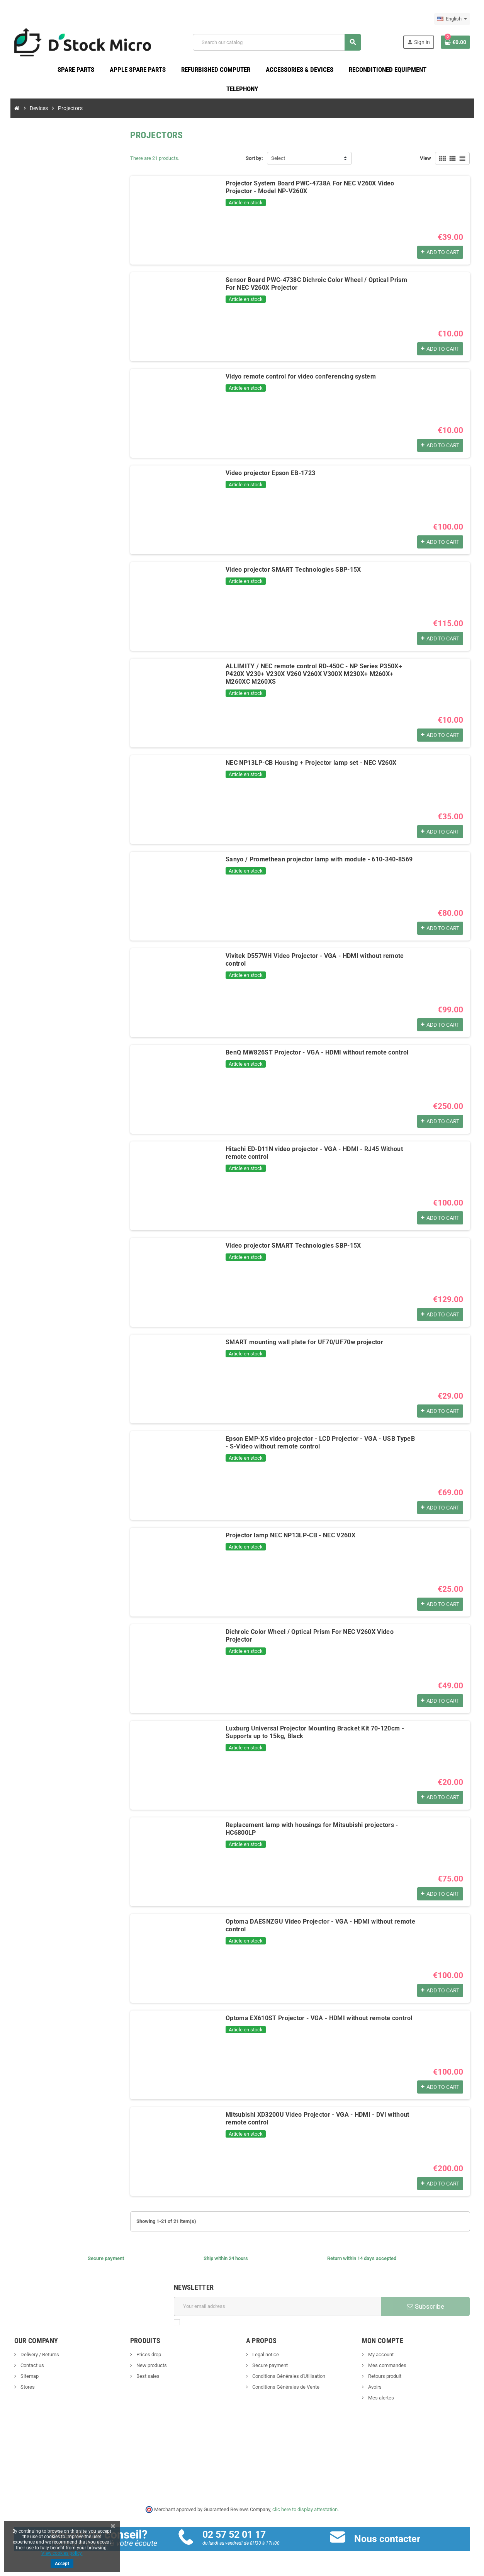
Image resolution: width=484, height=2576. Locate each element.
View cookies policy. (62, 2553)
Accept (62, 2563)
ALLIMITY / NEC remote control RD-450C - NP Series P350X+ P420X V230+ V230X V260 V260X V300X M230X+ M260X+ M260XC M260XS (314, 673)
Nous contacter (387, 2538)
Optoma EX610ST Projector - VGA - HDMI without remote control (319, 2018)
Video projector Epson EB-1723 (270, 473)
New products (151, 2365)
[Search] (276, 42)
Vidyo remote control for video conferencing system (301, 376)
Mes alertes (380, 2398)
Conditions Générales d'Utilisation (288, 2376)
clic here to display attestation (305, 2509)
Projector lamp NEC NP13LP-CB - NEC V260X (290, 1535)
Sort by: (254, 158)
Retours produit (384, 2376)
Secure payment (269, 2365)
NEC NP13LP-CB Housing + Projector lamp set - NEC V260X (311, 762)
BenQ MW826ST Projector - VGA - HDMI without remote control (317, 1052)
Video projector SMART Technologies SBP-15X (293, 569)
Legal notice (265, 2354)
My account (380, 2354)
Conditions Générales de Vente (285, 2387)
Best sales (147, 2376)
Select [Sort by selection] (278, 158)
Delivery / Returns (39, 2354)
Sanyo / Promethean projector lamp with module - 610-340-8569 (319, 859)
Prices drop (148, 2354)
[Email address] (277, 2306)
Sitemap (29, 2376)
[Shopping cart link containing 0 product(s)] (455, 42)
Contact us (31, 2365)
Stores (27, 2387)
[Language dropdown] (452, 19)
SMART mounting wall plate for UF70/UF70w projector (304, 1342)
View (425, 158)
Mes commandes (386, 2365)
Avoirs (374, 2387)
